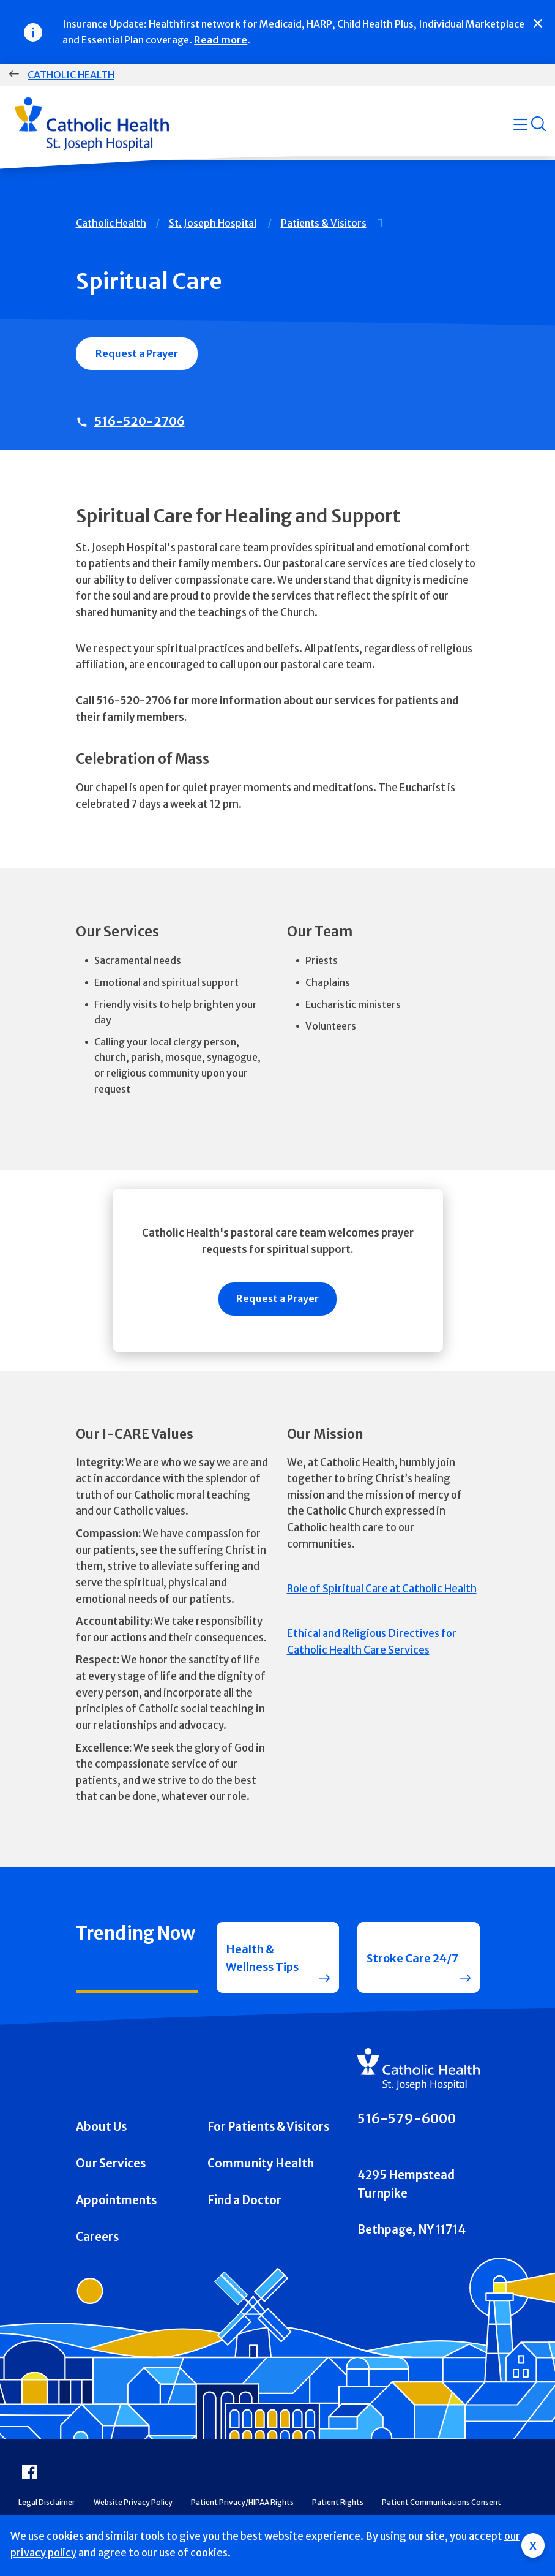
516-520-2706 (139, 421)
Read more (220, 40)
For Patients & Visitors (268, 2129)
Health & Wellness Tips (263, 1958)
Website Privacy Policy (133, 2504)
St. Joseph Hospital (212, 223)
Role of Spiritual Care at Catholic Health (382, 1589)
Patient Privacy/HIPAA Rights (242, 2504)
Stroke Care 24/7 (414, 1958)
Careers (97, 2239)
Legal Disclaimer (46, 2504)
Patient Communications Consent (441, 2504)
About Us (101, 2129)
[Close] (538, 23)
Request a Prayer (136, 353)
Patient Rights (337, 2504)
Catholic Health (71, 75)
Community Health (260, 2166)
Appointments (116, 2203)
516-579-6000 (406, 2121)
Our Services (111, 2166)
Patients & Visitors (324, 223)
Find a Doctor (244, 2203)
